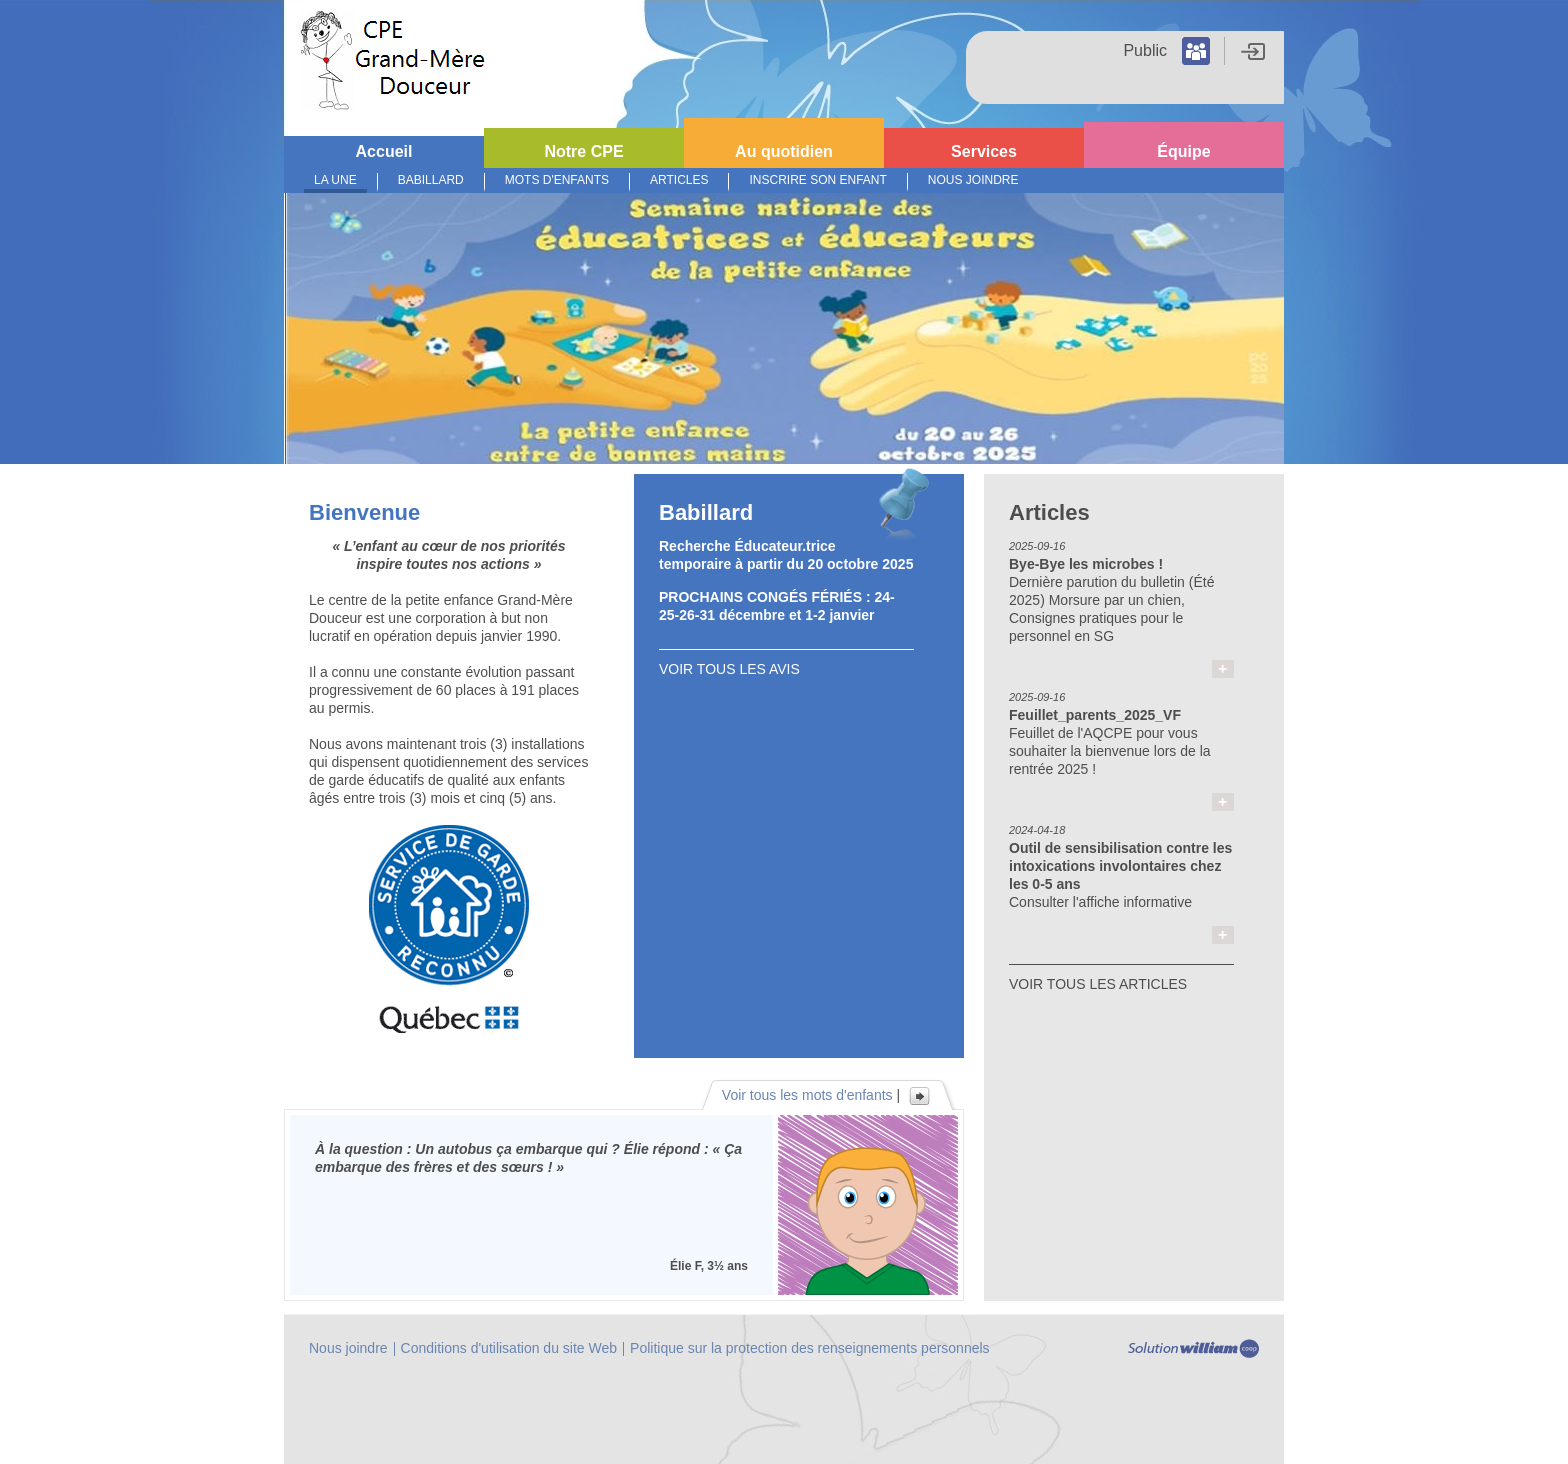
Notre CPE (583, 151)
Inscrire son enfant (817, 180)
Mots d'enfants (557, 180)
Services (984, 151)
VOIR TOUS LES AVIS (729, 669)
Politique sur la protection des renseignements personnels (810, 1348)
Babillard (431, 180)
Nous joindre (973, 180)
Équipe (1183, 151)
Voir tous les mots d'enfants (807, 1095)
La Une (335, 180)
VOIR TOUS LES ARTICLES (1098, 984)
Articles (679, 180)
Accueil (384, 151)
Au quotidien (784, 151)
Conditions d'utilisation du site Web (509, 1348)
